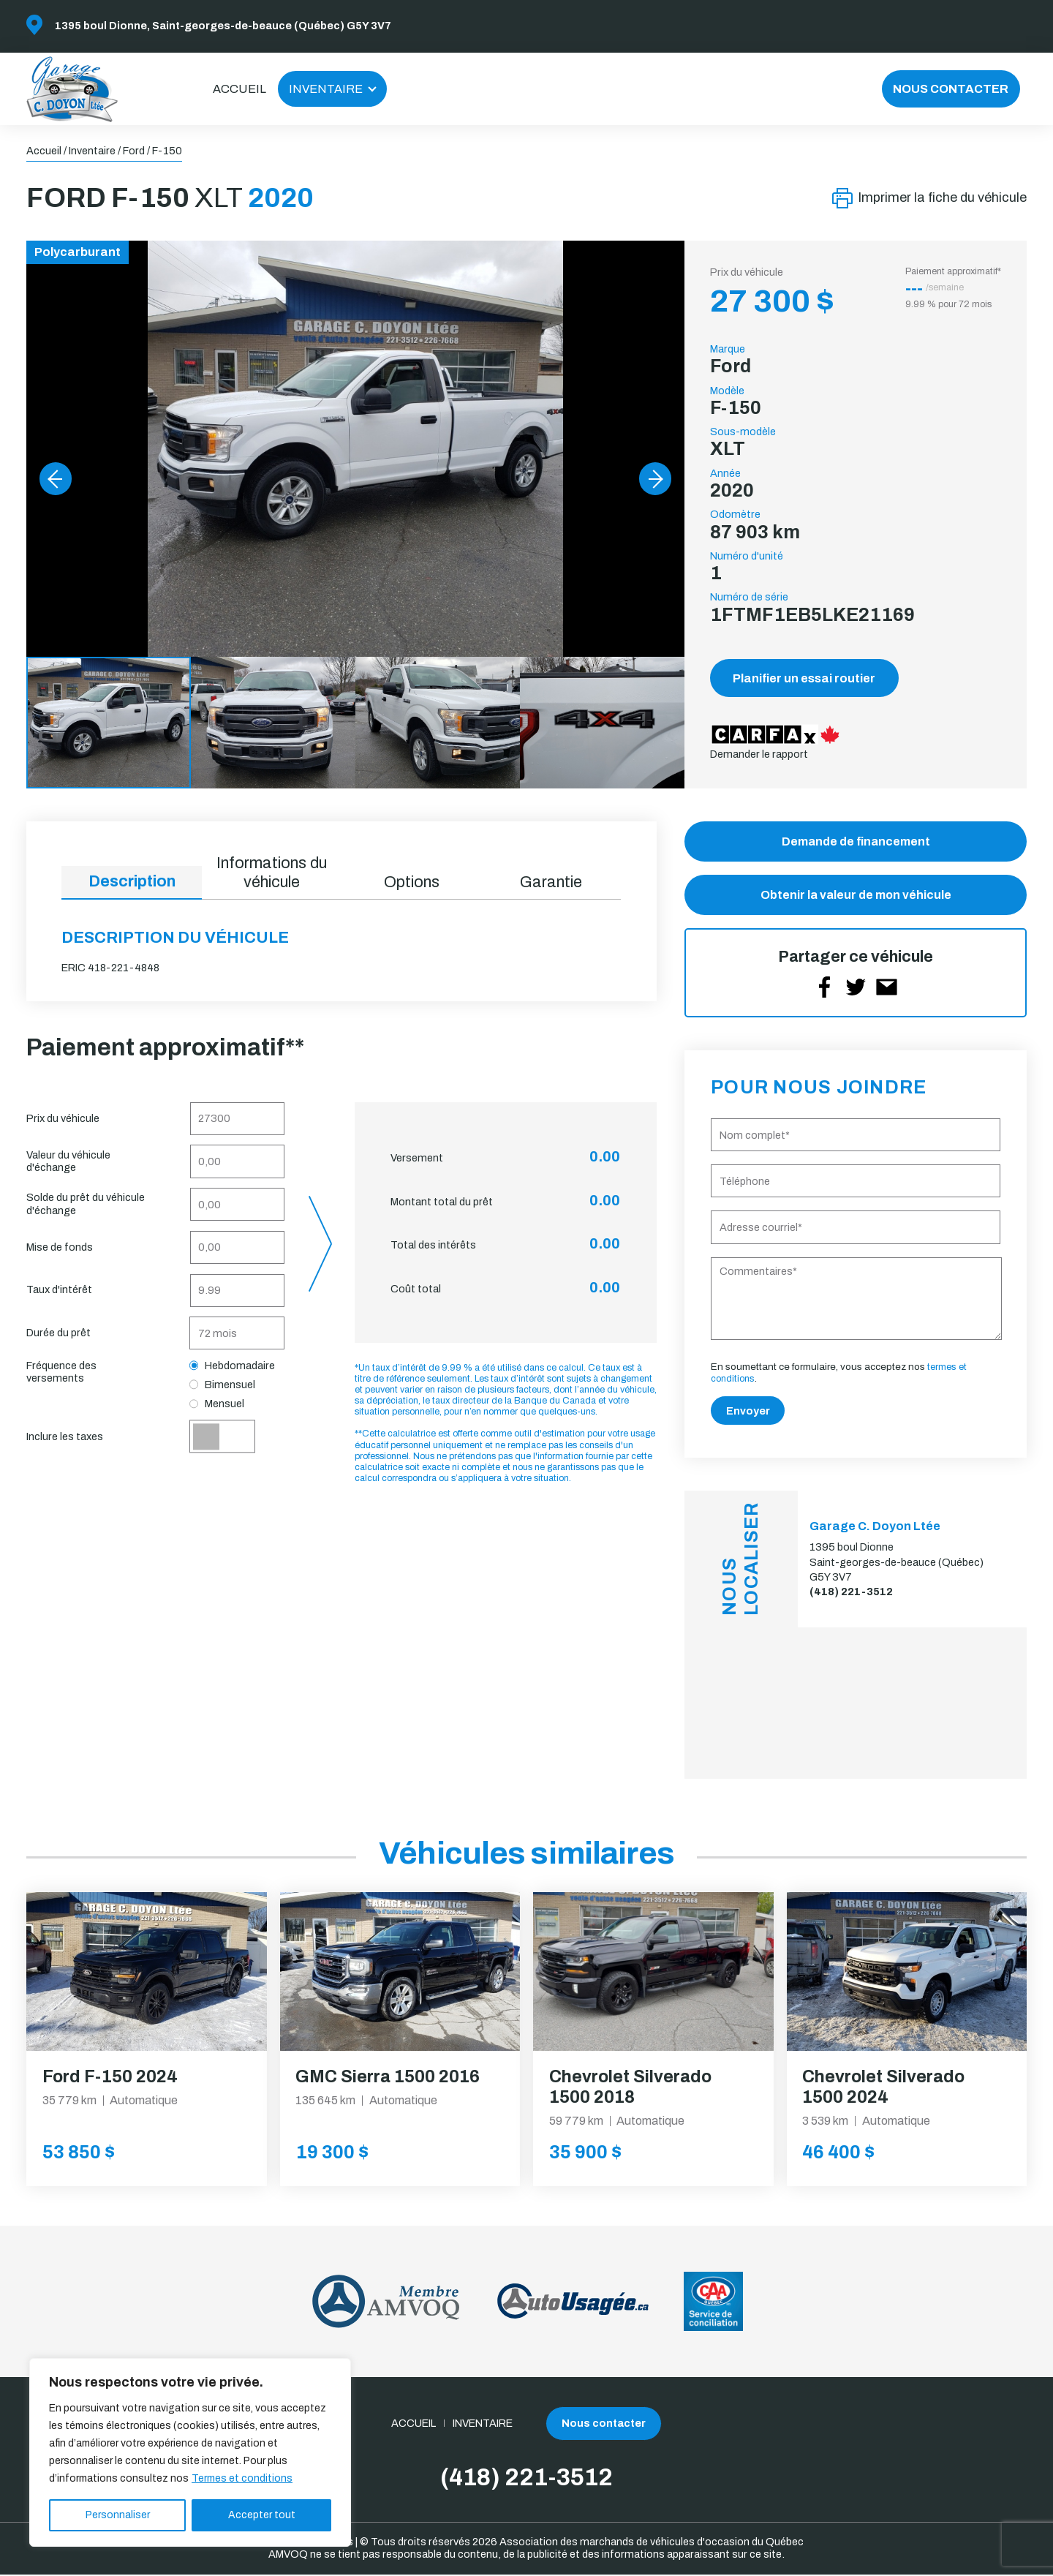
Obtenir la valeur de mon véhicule (855, 895)
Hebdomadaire (232, 1365)
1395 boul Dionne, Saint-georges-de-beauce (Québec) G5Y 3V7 (223, 25)
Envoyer (748, 1412)
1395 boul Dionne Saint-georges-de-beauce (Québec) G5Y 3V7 (896, 1563)
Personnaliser (118, 2514)
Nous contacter (950, 89)
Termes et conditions (242, 2478)
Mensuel (217, 1404)
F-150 (167, 151)
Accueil (239, 89)
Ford (134, 151)
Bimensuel (222, 1384)
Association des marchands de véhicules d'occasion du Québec (651, 2543)
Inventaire (326, 89)
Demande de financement (856, 841)
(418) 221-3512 (851, 1593)
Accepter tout (261, 2514)
